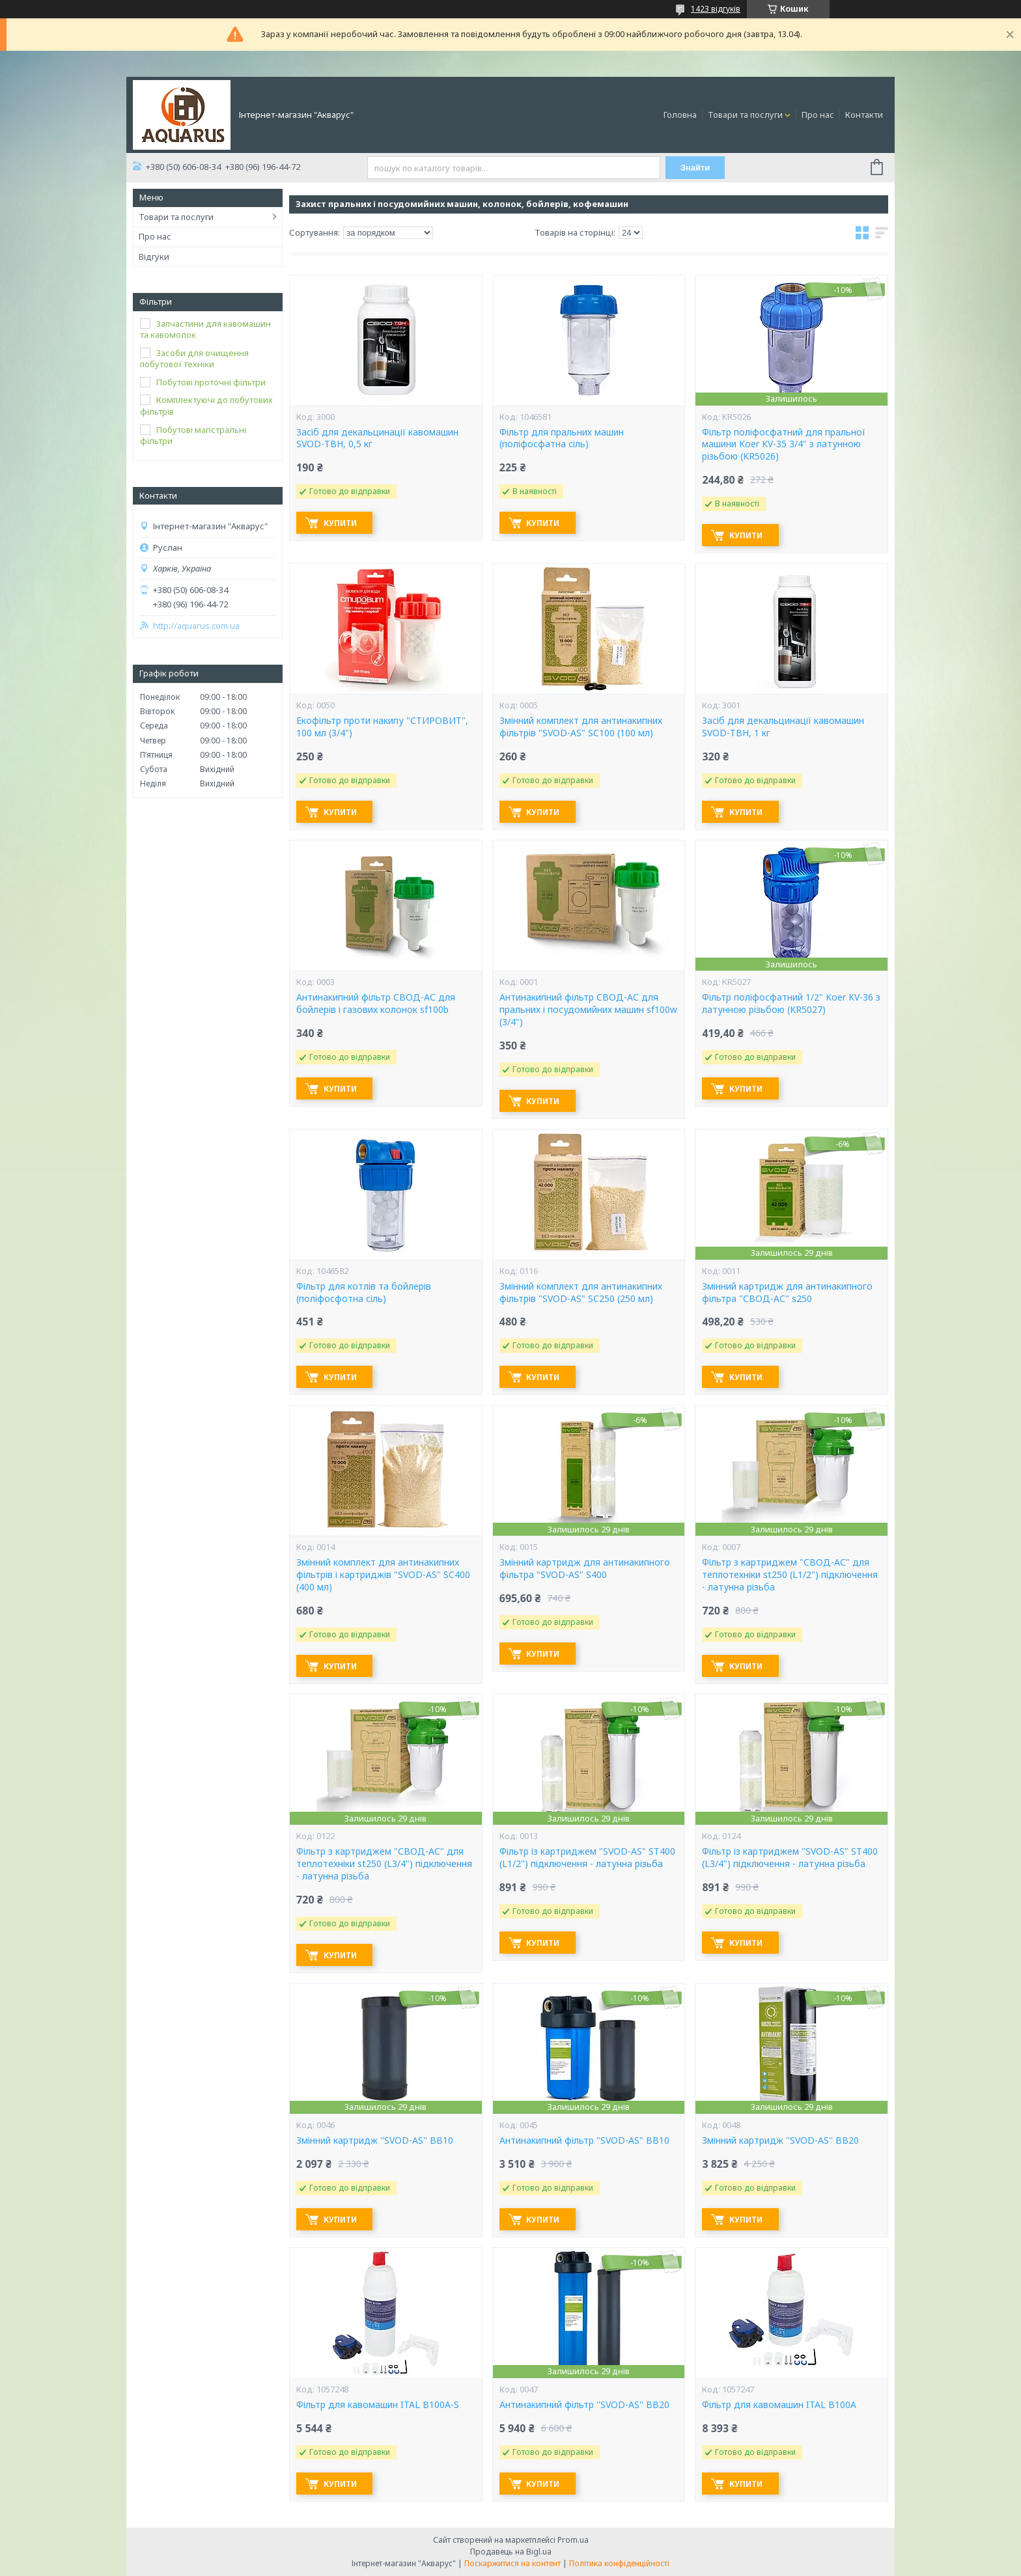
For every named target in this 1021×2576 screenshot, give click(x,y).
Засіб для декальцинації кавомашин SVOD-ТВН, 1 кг (783, 727)
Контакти (864, 114)
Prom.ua (573, 2539)
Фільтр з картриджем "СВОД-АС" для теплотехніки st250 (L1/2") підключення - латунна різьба (790, 1575)
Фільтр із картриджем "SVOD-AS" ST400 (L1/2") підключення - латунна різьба (587, 1858)
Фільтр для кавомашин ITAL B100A (779, 2405)
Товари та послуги (745, 114)
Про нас (818, 114)
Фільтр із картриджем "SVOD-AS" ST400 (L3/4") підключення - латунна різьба (790, 1858)
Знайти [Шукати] (695, 168)
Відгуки (154, 256)
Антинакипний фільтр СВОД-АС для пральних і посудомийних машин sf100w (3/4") (588, 1009)
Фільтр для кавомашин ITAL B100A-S (377, 2405)
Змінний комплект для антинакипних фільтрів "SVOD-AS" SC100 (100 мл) (580, 727)
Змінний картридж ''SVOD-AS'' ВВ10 (374, 2140)
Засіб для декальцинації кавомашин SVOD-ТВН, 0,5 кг (377, 438)
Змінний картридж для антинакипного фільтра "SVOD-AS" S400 (584, 1569)
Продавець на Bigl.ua (511, 2551)
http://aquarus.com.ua (196, 625)
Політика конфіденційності (619, 2563)
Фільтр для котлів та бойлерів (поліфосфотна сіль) (363, 1293)
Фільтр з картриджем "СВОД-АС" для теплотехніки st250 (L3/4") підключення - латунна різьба (384, 1864)
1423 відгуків (715, 8)
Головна (680, 114)
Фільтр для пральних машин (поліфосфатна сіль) (561, 438)
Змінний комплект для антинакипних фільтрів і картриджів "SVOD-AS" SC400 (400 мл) (383, 1575)
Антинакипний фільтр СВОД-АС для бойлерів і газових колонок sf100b (375, 1003)
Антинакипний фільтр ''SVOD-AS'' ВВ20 (584, 2405)
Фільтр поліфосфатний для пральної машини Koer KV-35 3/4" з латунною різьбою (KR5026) (783, 444)
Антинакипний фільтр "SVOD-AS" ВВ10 (584, 2140)
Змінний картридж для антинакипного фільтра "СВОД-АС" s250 (787, 1293)
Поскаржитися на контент (512, 2563)
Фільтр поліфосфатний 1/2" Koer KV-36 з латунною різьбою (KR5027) (791, 1003)
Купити (342, 523)
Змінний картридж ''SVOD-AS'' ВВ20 (780, 2140)
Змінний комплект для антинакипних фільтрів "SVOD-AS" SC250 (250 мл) (580, 1293)
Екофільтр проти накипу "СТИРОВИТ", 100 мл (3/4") (382, 727)
